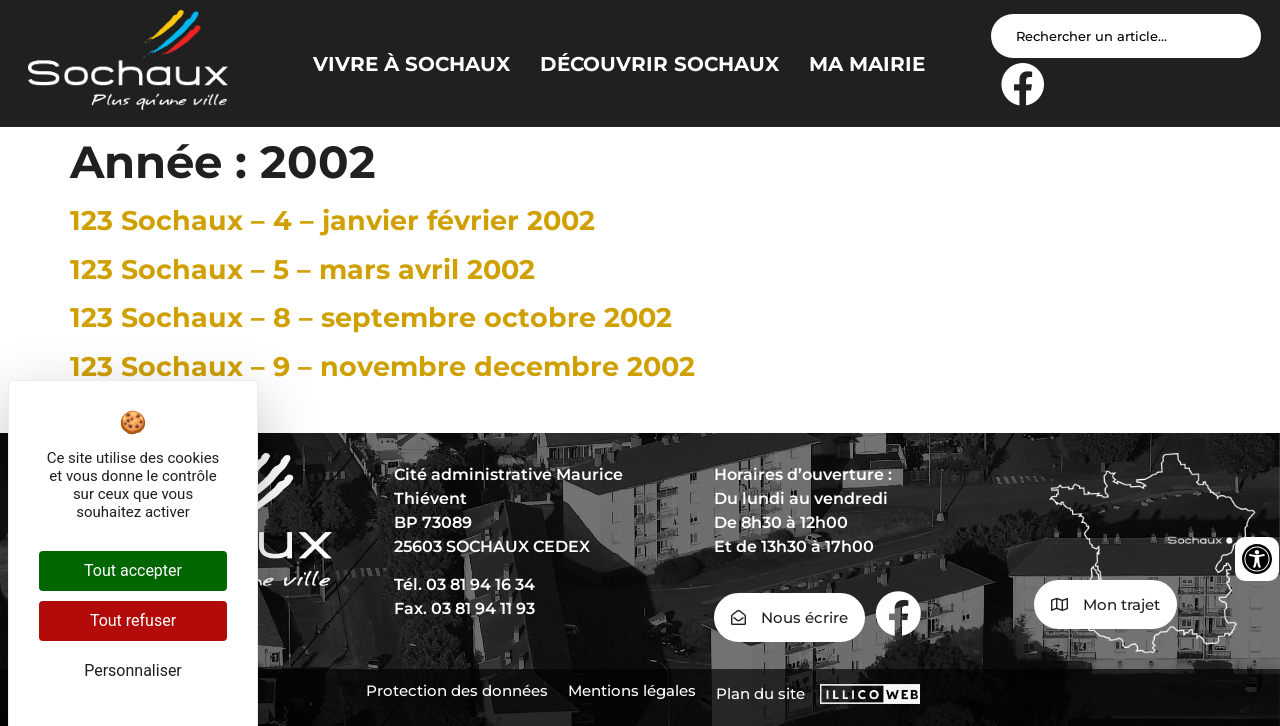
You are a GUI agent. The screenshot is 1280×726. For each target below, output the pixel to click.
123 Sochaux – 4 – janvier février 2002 (332, 220)
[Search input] (1126, 36)
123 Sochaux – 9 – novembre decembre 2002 (382, 366)
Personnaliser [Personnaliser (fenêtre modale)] (133, 670)
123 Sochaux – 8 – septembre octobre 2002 (371, 317)
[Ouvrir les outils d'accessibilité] (1257, 559)
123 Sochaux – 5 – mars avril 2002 (302, 269)
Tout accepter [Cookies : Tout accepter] (133, 570)
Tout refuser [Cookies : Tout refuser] (133, 620)
